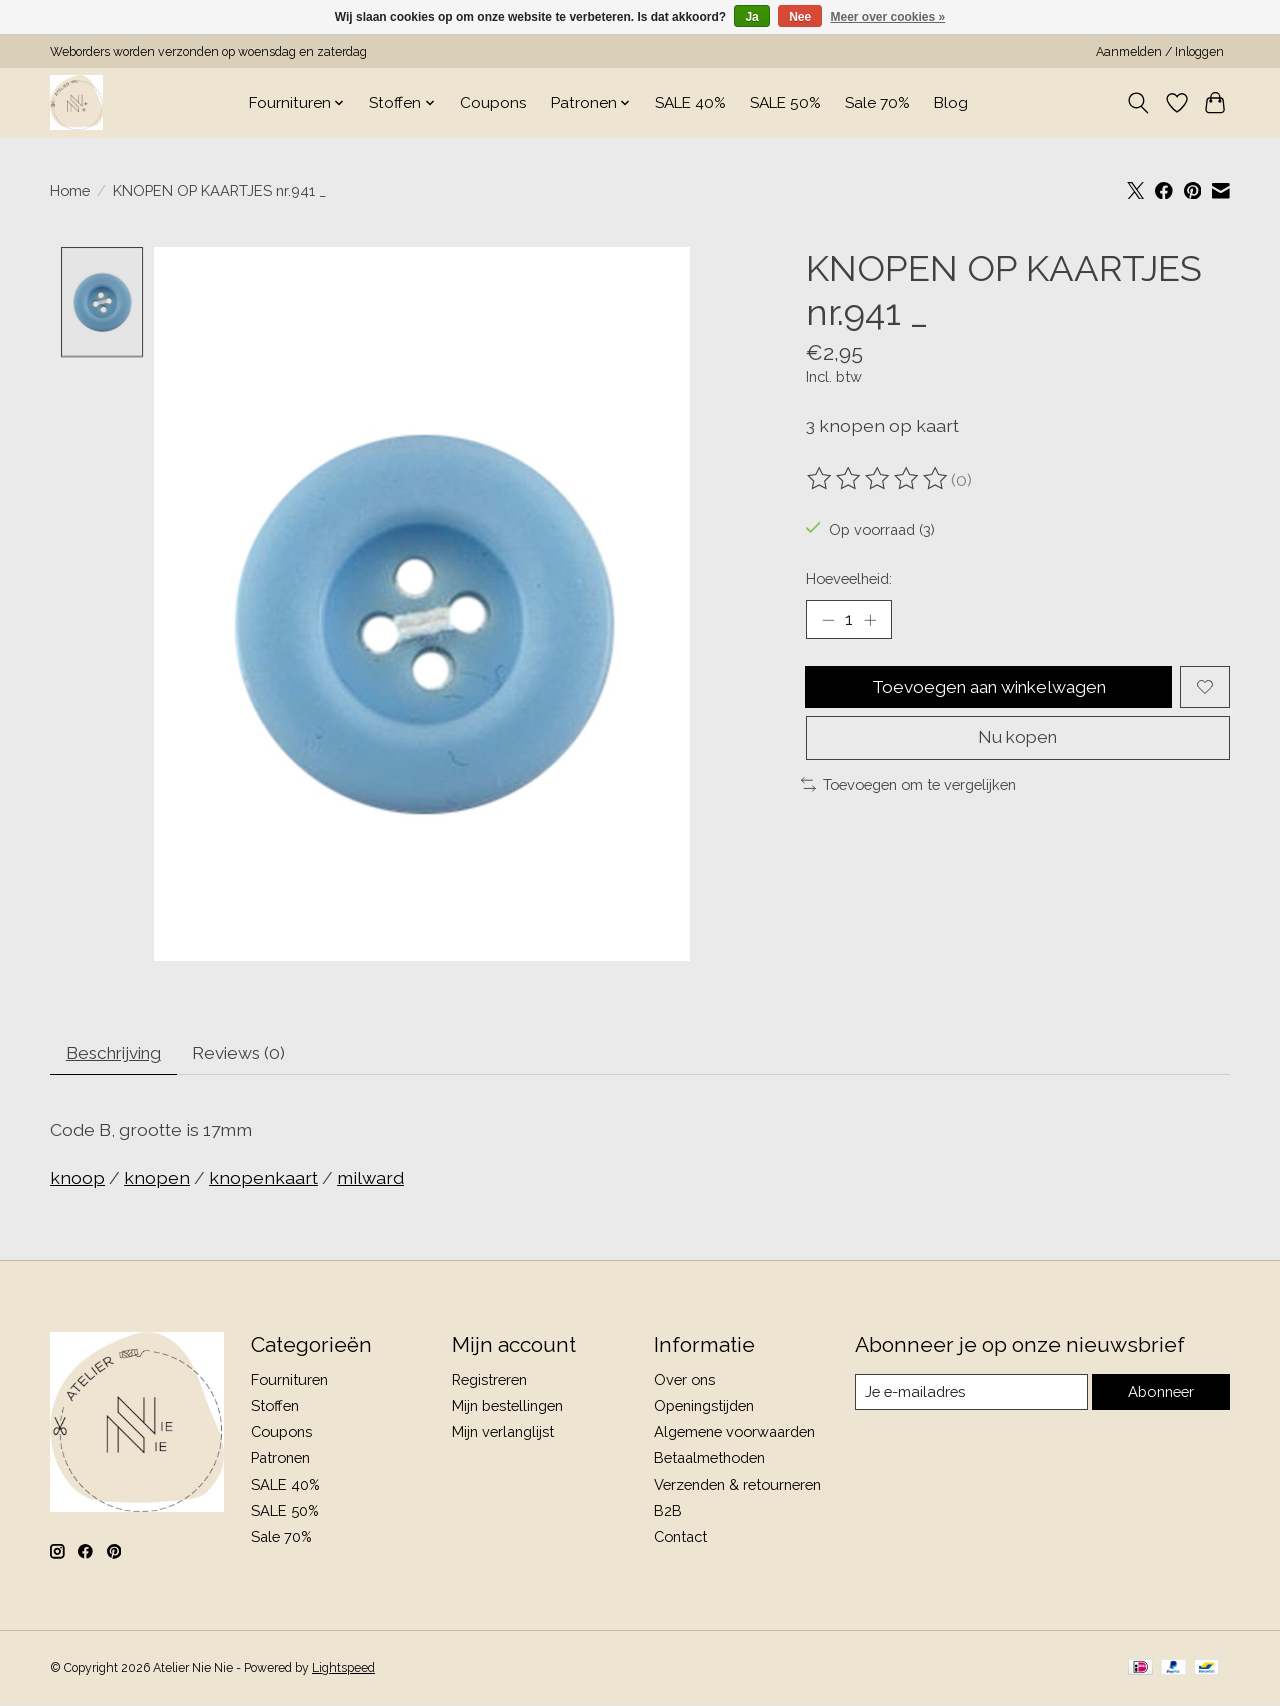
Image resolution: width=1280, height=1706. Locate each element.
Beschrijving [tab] (118, 1054)
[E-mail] (971, 1394)
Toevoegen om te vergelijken (908, 788)
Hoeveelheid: (849, 578)
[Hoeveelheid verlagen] (828, 620)
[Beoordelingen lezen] (879, 479)
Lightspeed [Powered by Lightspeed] (343, 1670)
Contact (680, 1538)
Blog (951, 103)
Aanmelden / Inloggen (1160, 52)
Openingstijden (704, 1407)
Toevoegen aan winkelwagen (988, 688)
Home (70, 190)
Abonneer (1160, 1394)
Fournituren (289, 1381)
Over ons (684, 1381)
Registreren (489, 1381)
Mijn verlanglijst (503, 1433)
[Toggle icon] (1138, 103)
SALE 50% (785, 103)
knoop (77, 1180)
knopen (157, 1180)
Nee (800, 17)
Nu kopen (1017, 741)
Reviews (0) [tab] (250, 1054)
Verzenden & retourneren (737, 1486)
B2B (668, 1512)
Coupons (493, 103)
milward (370, 1180)
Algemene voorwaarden (734, 1433)
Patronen (280, 1460)
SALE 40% (690, 103)
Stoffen (275, 1407)
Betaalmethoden (709, 1460)
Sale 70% (877, 103)
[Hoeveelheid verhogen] (871, 620)
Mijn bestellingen (507, 1407)
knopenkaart (263, 1180)
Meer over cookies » (888, 17)
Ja (751, 17)
